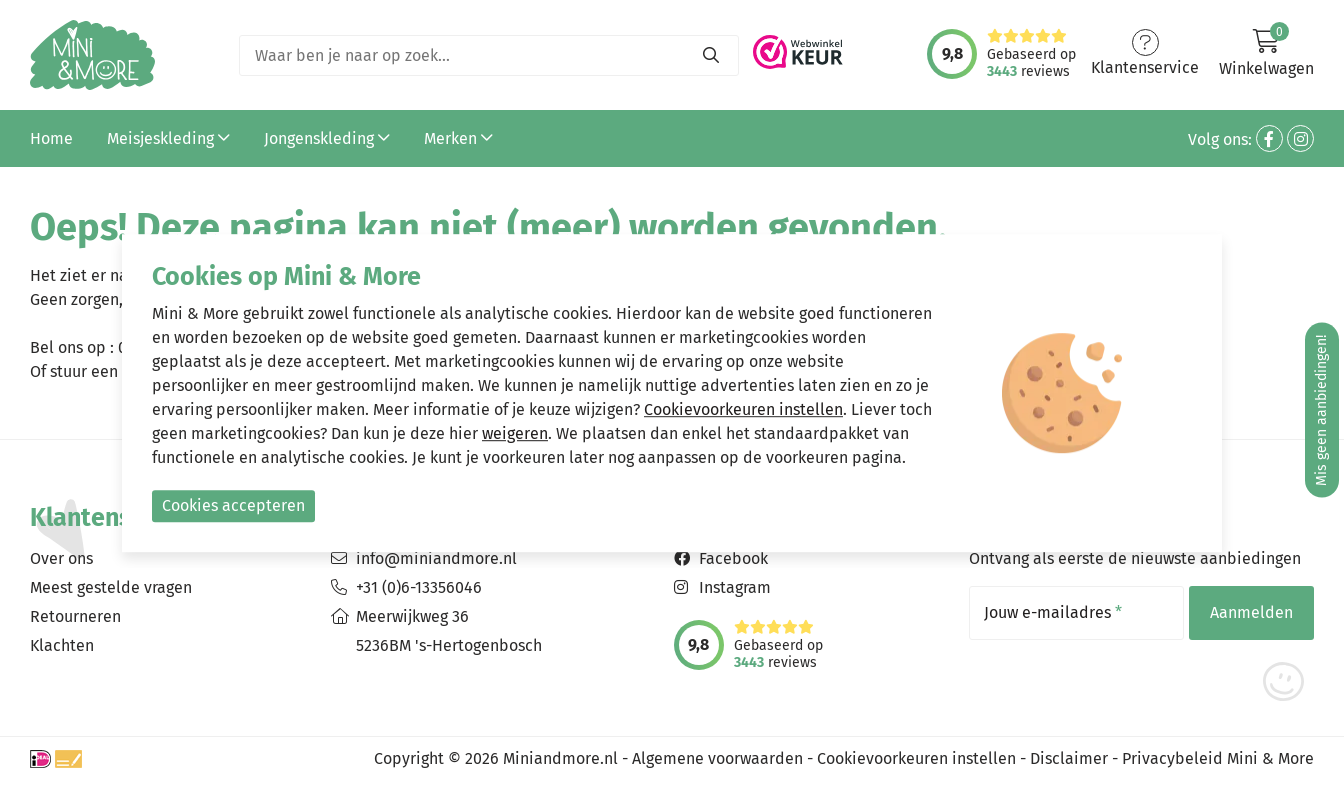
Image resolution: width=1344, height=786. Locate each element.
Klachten (62, 645)
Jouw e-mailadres (1053, 613)
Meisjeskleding (168, 138)
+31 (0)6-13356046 (419, 587)
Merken (458, 138)
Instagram (735, 587)
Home (51, 138)
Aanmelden (1251, 612)
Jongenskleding (327, 138)
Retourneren (75, 616)
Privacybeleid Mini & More (1218, 758)
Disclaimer (1069, 758)
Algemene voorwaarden (717, 758)
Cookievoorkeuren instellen (916, 758)
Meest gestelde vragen (111, 587)
